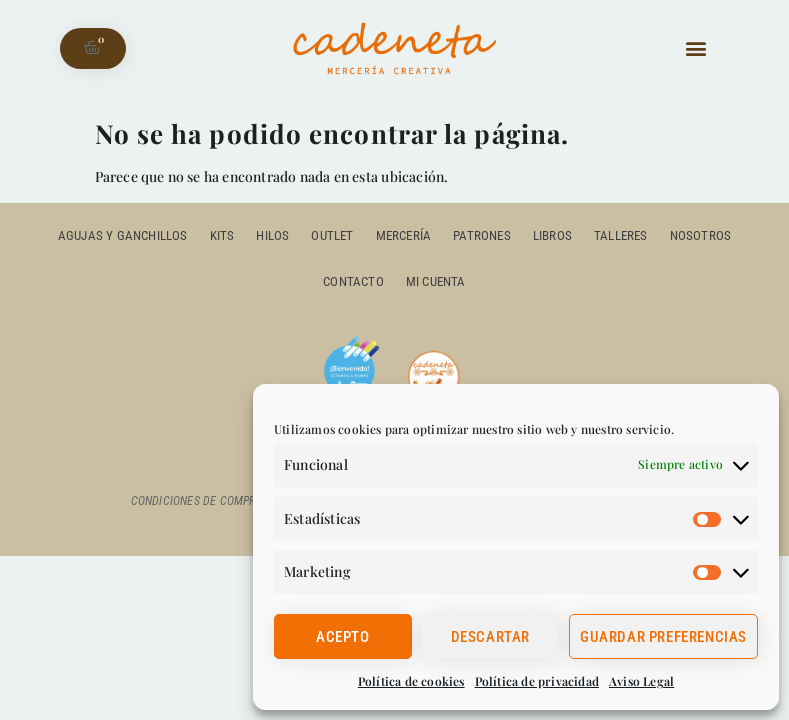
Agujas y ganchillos (123, 235)
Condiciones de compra (197, 501)
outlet (332, 235)
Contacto (353, 281)
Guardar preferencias (663, 637)
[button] (696, 48)
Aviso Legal (641, 681)
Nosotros (701, 235)
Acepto (343, 637)
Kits (222, 235)
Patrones (482, 235)
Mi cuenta (436, 281)
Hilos (272, 235)
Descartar (490, 637)
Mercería (404, 235)
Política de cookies (411, 681)
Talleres (621, 235)
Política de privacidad (537, 681)
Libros (552, 235)
